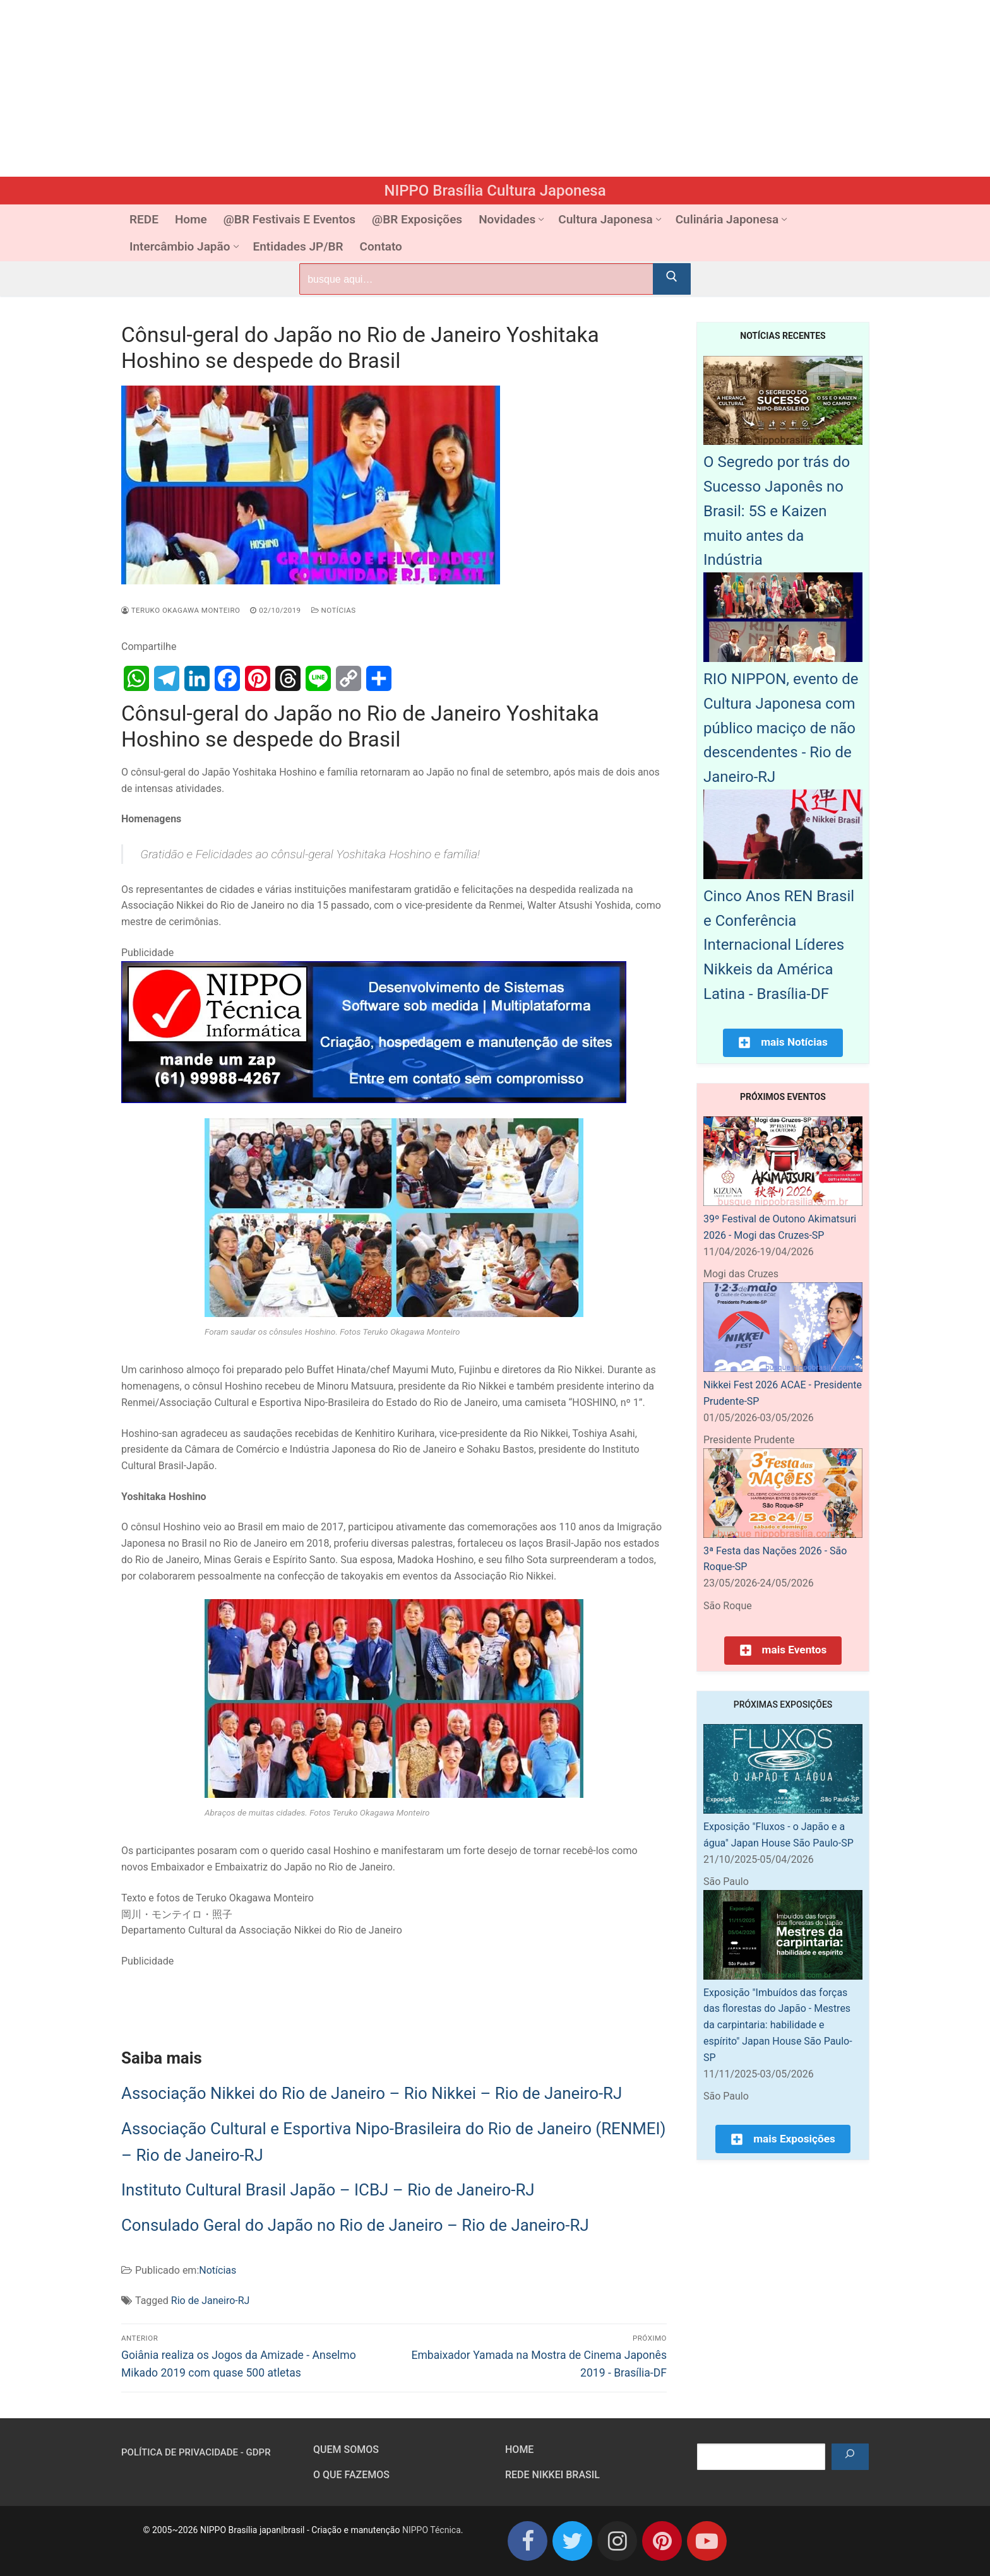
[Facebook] (527, 2541)
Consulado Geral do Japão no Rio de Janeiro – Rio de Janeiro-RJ (355, 2225)
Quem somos (346, 2449)
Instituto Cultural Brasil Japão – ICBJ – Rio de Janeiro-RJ (328, 2189)
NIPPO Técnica (431, 2530)
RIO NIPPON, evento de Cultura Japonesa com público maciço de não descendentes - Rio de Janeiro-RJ (781, 728)
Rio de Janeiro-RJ (210, 2301)
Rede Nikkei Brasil (552, 2475)
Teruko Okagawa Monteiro (180, 610)
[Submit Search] (672, 279)
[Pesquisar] (850, 2456)
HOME (519, 2449)
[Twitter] (572, 2541)
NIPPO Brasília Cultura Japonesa (494, 190)
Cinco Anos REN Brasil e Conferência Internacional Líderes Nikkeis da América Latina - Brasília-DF (778, 945)
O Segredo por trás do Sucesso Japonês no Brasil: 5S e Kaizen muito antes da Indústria (776, 511)
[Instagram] (617, 2541)
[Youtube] (707, 2541)
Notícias (333, 610)
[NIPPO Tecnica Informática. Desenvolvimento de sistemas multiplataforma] (373, 1100)
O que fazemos (351, 2475)
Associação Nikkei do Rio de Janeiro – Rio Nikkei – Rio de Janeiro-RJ (371, 2093)
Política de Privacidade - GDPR (196, 2452)
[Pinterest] (662, 2541)
